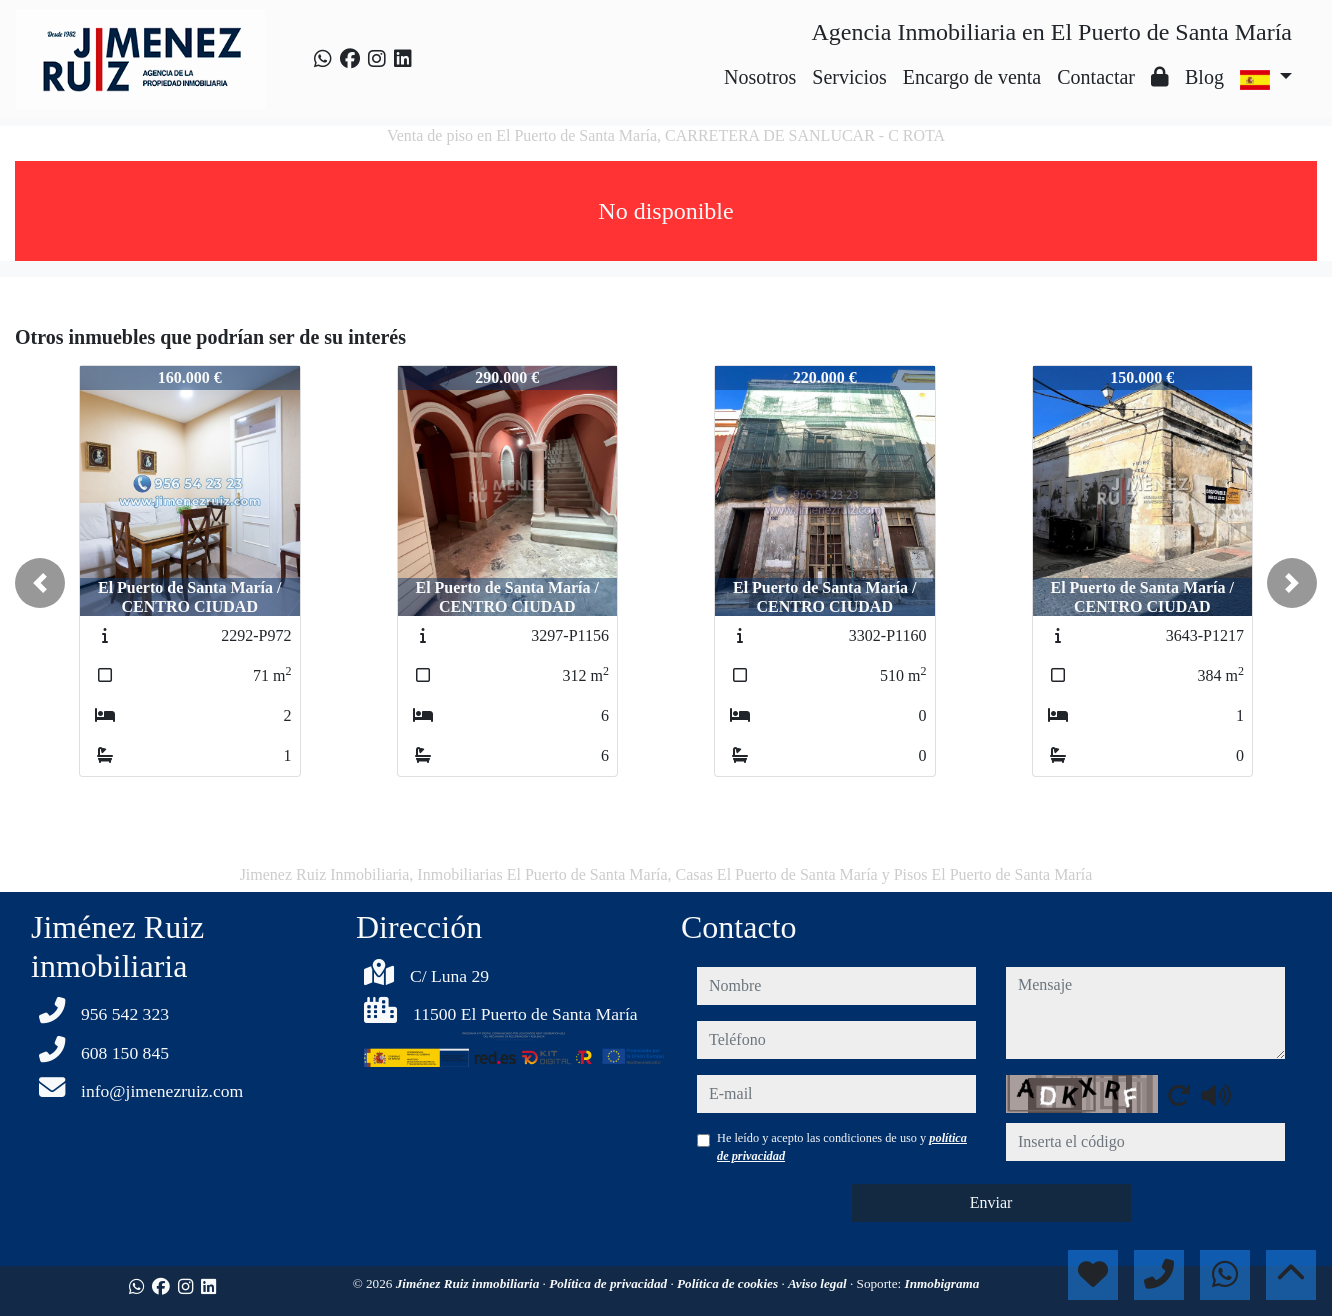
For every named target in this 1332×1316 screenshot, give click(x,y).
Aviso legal (819, 1283)
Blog (1204, 77)
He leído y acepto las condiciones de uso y (842, 1147)
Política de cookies (729, 1283)
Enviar (991, 1202)
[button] (40, 583)
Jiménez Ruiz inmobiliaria (469, 1283)
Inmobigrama (942, 1283)
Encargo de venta (972, 77)
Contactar (1096, 77)
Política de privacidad (609, 1283)
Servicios (849, 77)
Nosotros (760, 77)
